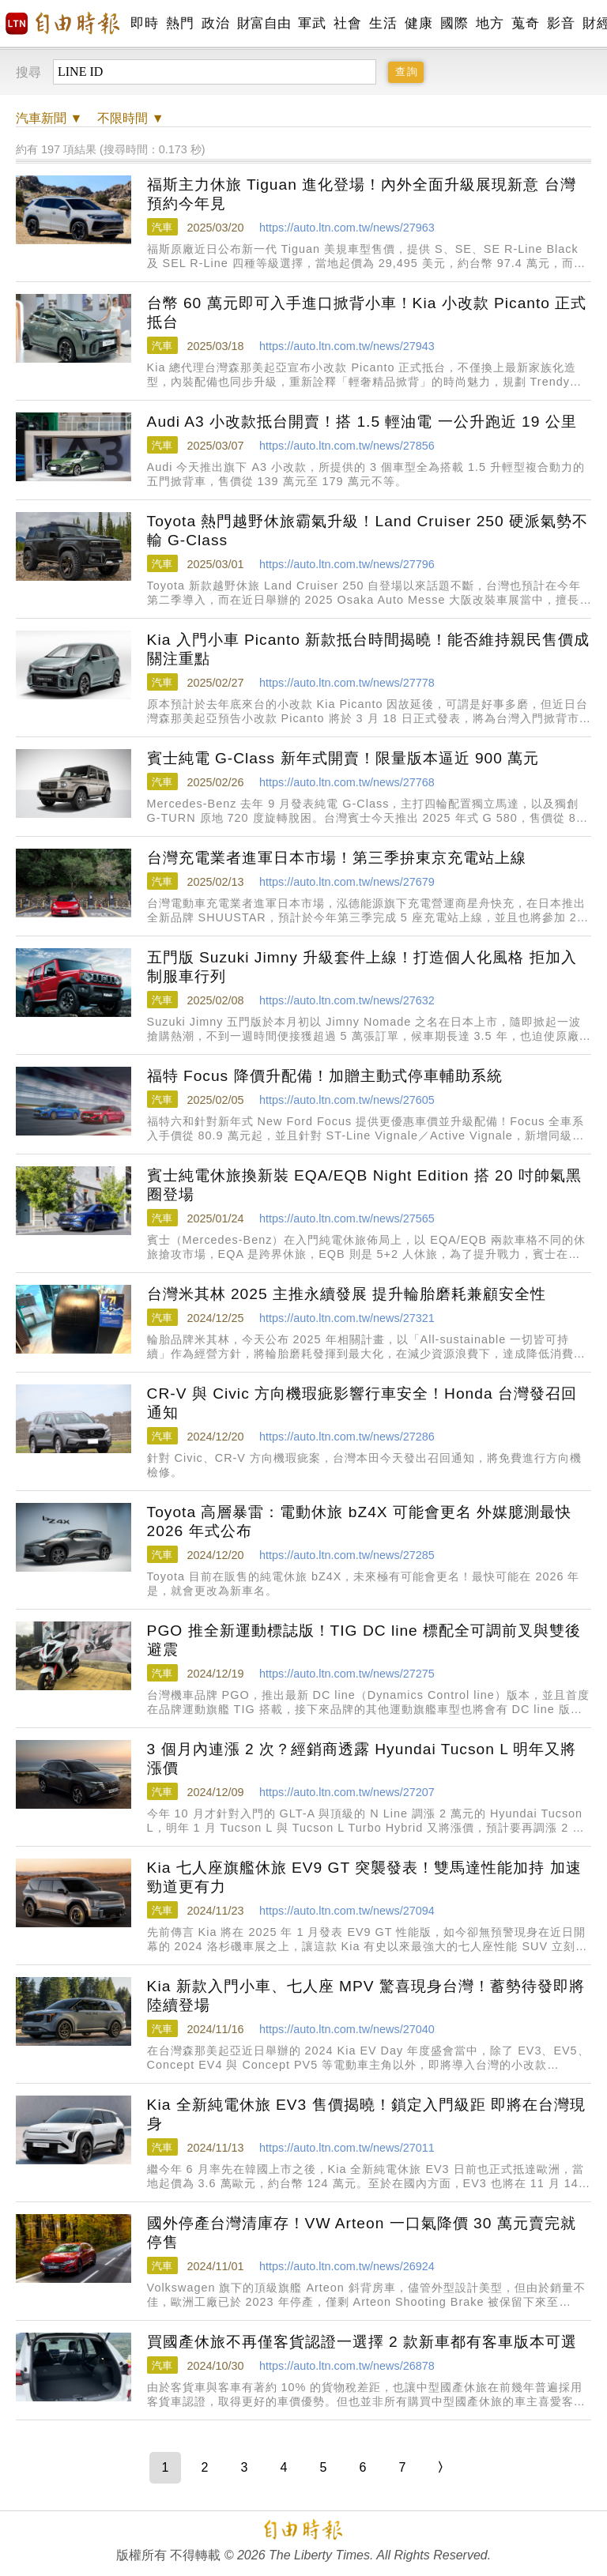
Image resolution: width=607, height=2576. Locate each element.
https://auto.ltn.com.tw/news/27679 (347, 882)
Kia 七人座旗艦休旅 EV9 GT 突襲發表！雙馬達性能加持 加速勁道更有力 (364, 1877)
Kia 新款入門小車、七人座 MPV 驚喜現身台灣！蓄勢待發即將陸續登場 (366, 1995)
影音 (561, 23)
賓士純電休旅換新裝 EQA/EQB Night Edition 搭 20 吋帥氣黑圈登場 (364, 1185)
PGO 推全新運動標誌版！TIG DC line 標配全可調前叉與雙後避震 (364, 1640)
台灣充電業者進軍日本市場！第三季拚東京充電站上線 (336, 857)
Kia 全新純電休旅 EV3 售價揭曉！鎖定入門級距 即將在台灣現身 (366, 2114)
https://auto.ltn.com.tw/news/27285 (347, 1555)
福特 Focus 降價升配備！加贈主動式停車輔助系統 (325, 1076)
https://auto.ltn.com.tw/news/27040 (347, 2029)
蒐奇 (525, 23)
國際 (454, 23)
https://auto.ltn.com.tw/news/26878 (347, 2365)
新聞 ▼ (49, 118)
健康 (418, 23)
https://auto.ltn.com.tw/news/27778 (347, 682)
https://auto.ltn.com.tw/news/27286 (347, 1436)
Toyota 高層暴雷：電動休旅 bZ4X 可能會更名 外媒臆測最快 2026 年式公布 (359, 1521)
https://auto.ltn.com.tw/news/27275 (347, 1673)
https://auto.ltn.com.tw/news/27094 (347, 1910)
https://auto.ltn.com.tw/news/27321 (347, 1318)
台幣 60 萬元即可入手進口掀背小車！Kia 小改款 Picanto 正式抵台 (367, 312)
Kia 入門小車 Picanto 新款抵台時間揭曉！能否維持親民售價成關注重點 (368, 649)
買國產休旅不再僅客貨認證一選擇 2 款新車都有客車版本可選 (362, 2341)
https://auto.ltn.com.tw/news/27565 (347, 1218)
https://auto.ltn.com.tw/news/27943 (347, 346)
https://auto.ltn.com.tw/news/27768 (347, 782)
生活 (383, 23)
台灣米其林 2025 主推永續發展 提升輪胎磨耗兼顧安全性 (347, 1294)
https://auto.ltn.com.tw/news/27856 (347, 445)
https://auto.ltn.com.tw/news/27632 (347, 1000)
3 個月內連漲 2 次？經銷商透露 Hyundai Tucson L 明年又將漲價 (362, 1758)
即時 (144, 23)
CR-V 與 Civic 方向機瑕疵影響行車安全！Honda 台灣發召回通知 (362, 1403)
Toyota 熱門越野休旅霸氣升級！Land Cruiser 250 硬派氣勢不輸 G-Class (367, 530)
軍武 (312, 23)
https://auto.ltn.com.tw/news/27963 (347, 227)
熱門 (180, 23)
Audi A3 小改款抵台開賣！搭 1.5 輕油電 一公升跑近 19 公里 (362, 421)
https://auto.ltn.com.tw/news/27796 (347, 564)
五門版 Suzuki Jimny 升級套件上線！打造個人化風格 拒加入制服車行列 (362, 967)
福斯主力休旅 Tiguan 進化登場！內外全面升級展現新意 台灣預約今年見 (361, 194)
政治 (215, 23)
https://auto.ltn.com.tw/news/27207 (347, 1792)
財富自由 (263, 23)
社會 (347, 23)
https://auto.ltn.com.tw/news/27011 (347, 2147)
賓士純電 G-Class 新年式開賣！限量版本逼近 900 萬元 (343, 758)
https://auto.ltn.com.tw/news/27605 (347, 1100)
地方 (489, 23)
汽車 (162, 227)
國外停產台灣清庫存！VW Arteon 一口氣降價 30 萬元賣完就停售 (361, 2232)
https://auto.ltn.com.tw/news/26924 (347, 2266)
